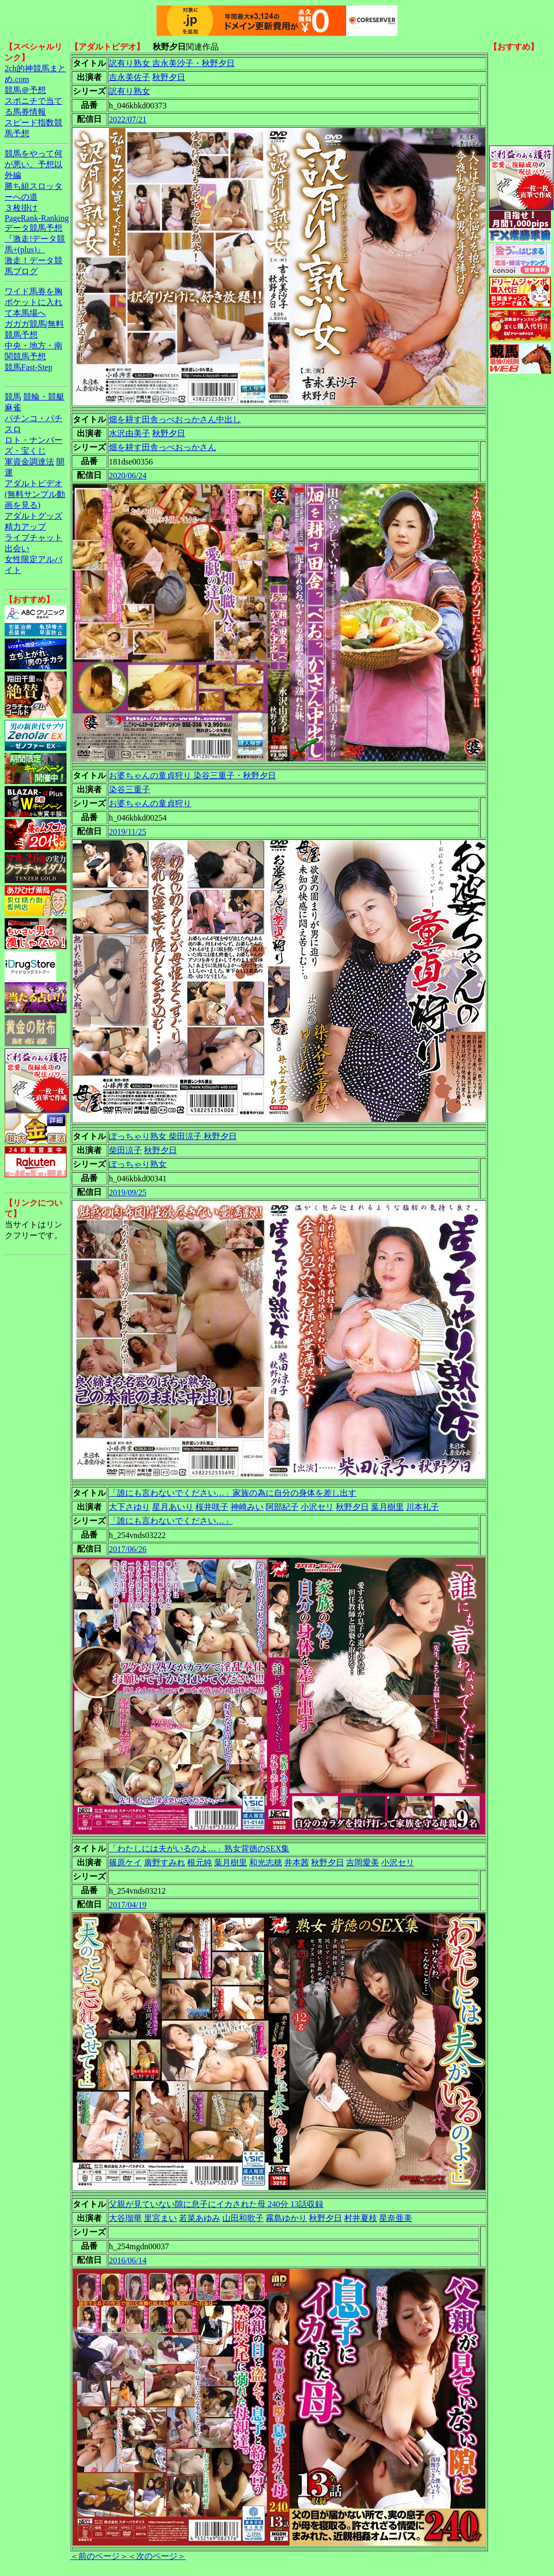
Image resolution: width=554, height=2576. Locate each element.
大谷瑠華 (125, 2218)
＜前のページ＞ (99, 2556)
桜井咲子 (212, 1506)
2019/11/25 (127, 831)
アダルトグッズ (33, 515)
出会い (17, 548)
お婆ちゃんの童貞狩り (150, 803)
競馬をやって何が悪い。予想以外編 (33, 164)
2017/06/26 (127, 1549)
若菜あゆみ (199, 2218)
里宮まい (160, 2218)
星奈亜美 (395, 2218)
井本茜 (296, 1862)
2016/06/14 (127, 2260)
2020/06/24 (127, 475)
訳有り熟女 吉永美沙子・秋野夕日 (172, 63)
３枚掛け (21, 207)
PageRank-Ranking (37, 218)
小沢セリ (317, 1506)
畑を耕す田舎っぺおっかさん (162, 447)
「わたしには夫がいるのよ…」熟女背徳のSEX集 (199, 1848)
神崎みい (247, 1506)
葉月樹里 (387, 1506)
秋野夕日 (168, 77)
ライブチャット (33, 537)
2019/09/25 (127, 1192)
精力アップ (25, 526)
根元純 (199, 1862)
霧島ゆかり (286, 2218)
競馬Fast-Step (28, 367)
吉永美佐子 (129, 77)
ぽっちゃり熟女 (138, 1164)
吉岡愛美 (362, 1862)
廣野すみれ (164, 1862)
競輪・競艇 (43, 396)
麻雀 (13, 407)
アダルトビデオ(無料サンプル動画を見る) (35, 494)
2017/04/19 (127, 1904)
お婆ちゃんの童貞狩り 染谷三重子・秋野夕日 (192, 775)
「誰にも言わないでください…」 (171, 1520)
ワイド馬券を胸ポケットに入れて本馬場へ (33, 302)
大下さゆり (129, 1506)
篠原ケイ (125, 1862)
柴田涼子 (125, 1150)
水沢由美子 (129, 433)
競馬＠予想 (25, 90)
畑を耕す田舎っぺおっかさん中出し (175, 419)
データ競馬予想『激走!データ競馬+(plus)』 (35, 238)
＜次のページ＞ (157, 2556)
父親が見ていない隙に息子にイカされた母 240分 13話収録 (216, 2204)
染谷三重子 (129, 789)
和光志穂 (265, 1862)
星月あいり (172, 1506)
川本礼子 (422, 1506)
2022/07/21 (127, 119)
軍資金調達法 (29, 461)
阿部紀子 (282, 1506)
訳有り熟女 (129, 91)
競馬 (13, 396)
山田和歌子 (243, 2218)
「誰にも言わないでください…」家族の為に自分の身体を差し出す (232, 1493)
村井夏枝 (360, 2218)
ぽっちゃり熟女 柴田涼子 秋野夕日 (173, 1136)
